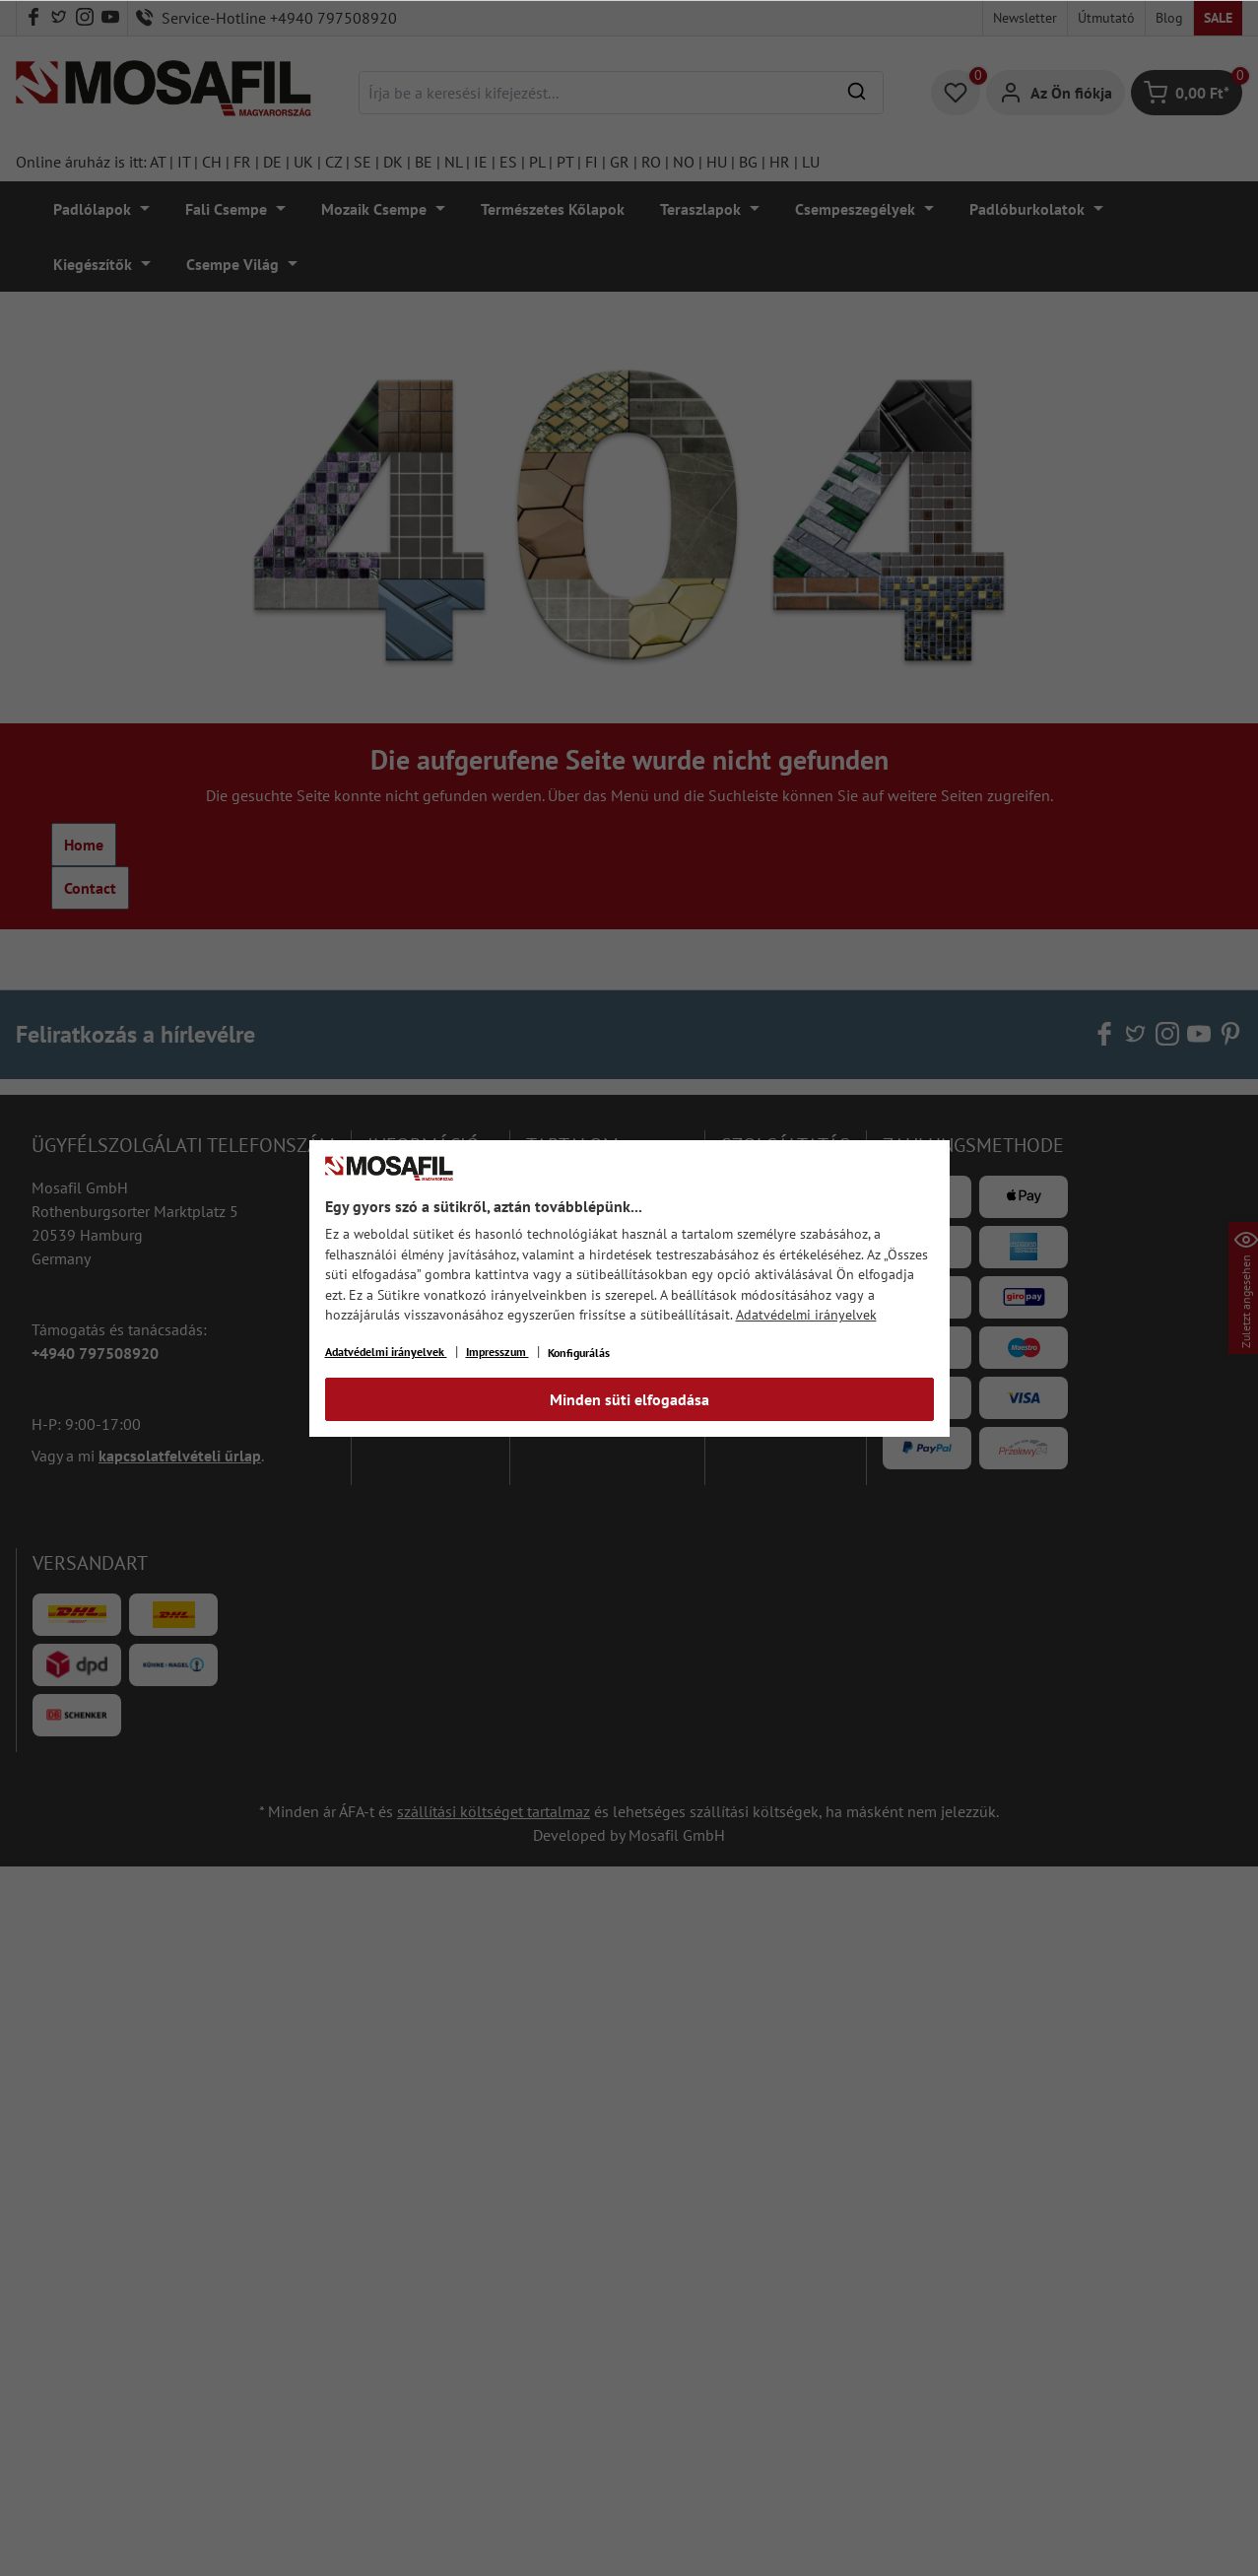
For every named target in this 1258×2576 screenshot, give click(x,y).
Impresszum (497, 1351)
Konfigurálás (579, 1352)
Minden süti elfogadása (629, 1399)
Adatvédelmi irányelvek (806, 1314)
